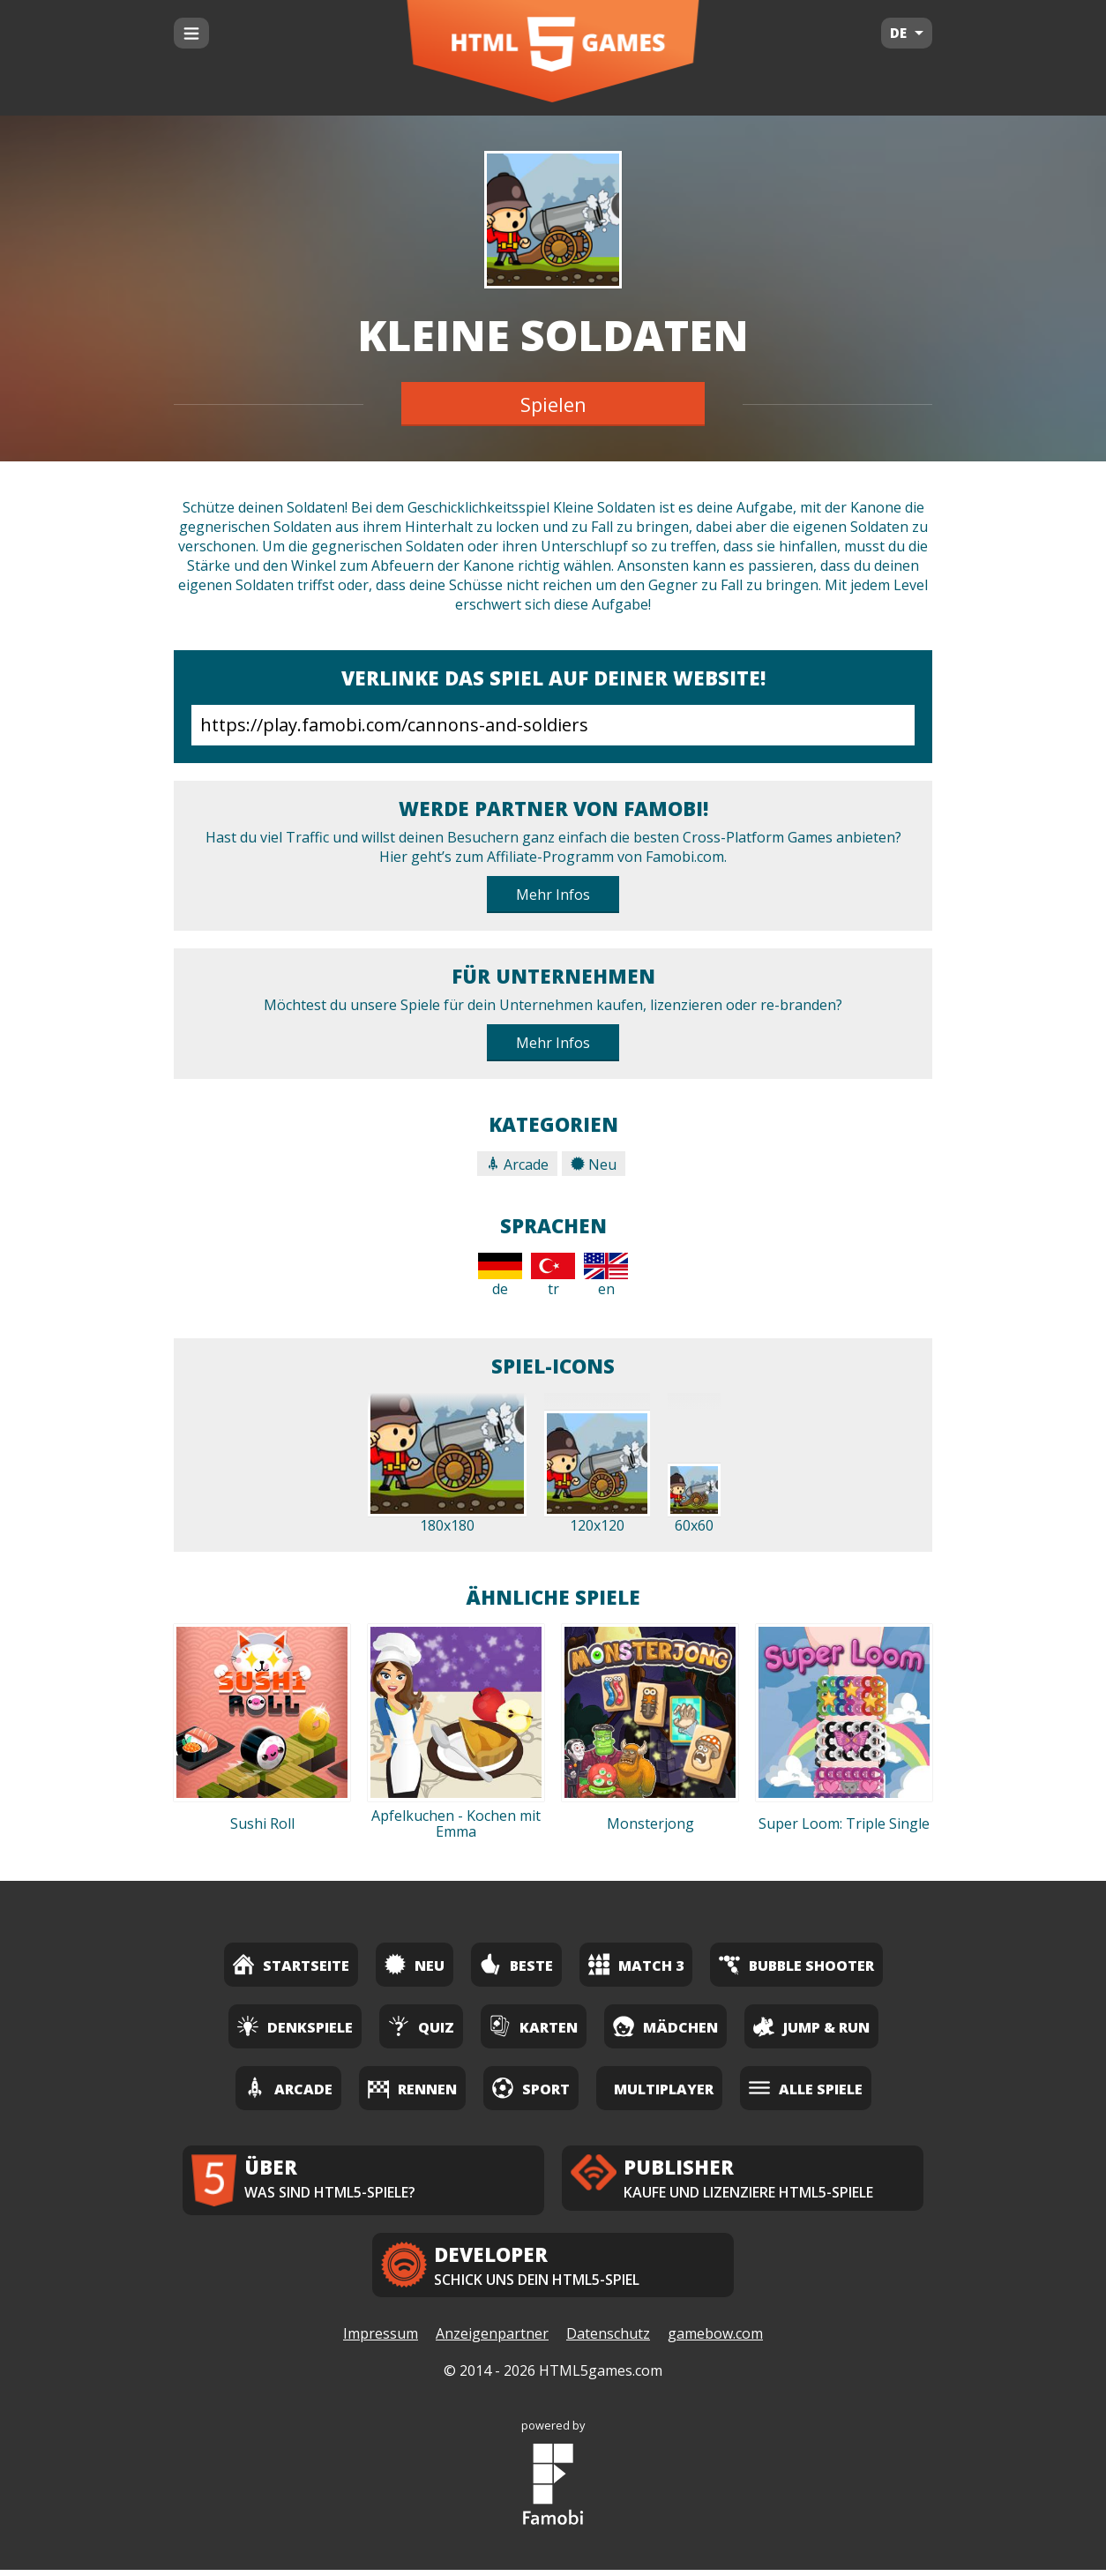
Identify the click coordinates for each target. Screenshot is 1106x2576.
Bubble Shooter (796, 1964)
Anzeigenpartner (492, 2340)
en (606, 1276)
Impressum (380, 2340)
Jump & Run (811, 2026)
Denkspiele (295, 2026)
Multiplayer (664, 2089)
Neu (594, 1164)
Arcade (517, 1164)
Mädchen (665, 2026)
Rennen (412, 2088)
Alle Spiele (806, 2088)
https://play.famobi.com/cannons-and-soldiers (553, 725)
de (500, 1276)
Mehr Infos (553, 894)
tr (553, 1276)
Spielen (553, 404)
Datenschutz (608, 2340)
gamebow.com (715, 2340)
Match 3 (636, 1964)
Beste (516, 1964)
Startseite (291, 1964)
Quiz (421, 2026)
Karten (533, 2026)
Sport (531, 2088)
